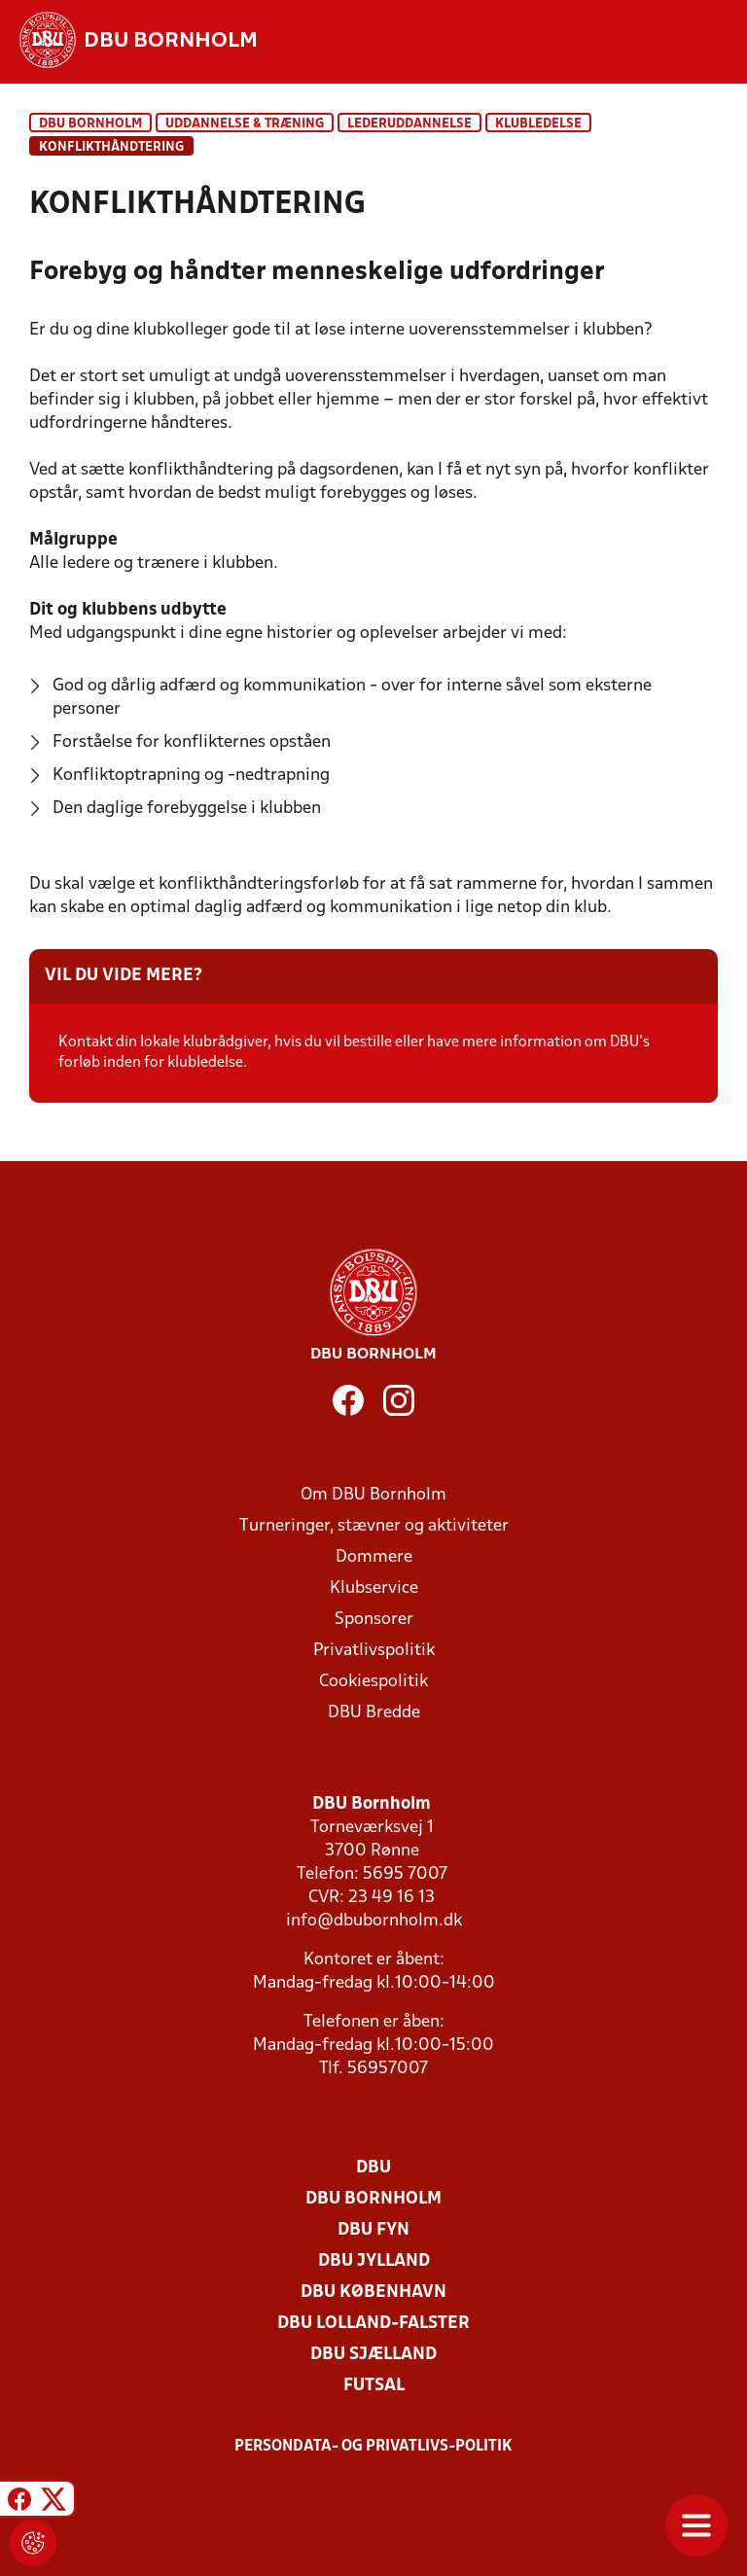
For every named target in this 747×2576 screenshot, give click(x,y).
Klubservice (374, 1588)
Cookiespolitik (373, 1682)
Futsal (374, 2386)
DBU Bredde (374, 1713)
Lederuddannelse (409, 124)
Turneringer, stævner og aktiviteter (374, 1526)
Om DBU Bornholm (373, 1495)
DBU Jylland (374, 2261)
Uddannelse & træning (244, 124)
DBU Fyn (373, 2230)
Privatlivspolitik (374, 1650)
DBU (373, 2168)
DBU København (373, 2292)
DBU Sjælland (373, 2355)
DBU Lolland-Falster (373, 2323)
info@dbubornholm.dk (374, 1921)
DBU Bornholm (90, 124)
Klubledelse (538, 124)
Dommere (374, 1557)
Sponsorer (374, 1619)
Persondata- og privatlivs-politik (373, 2446)
